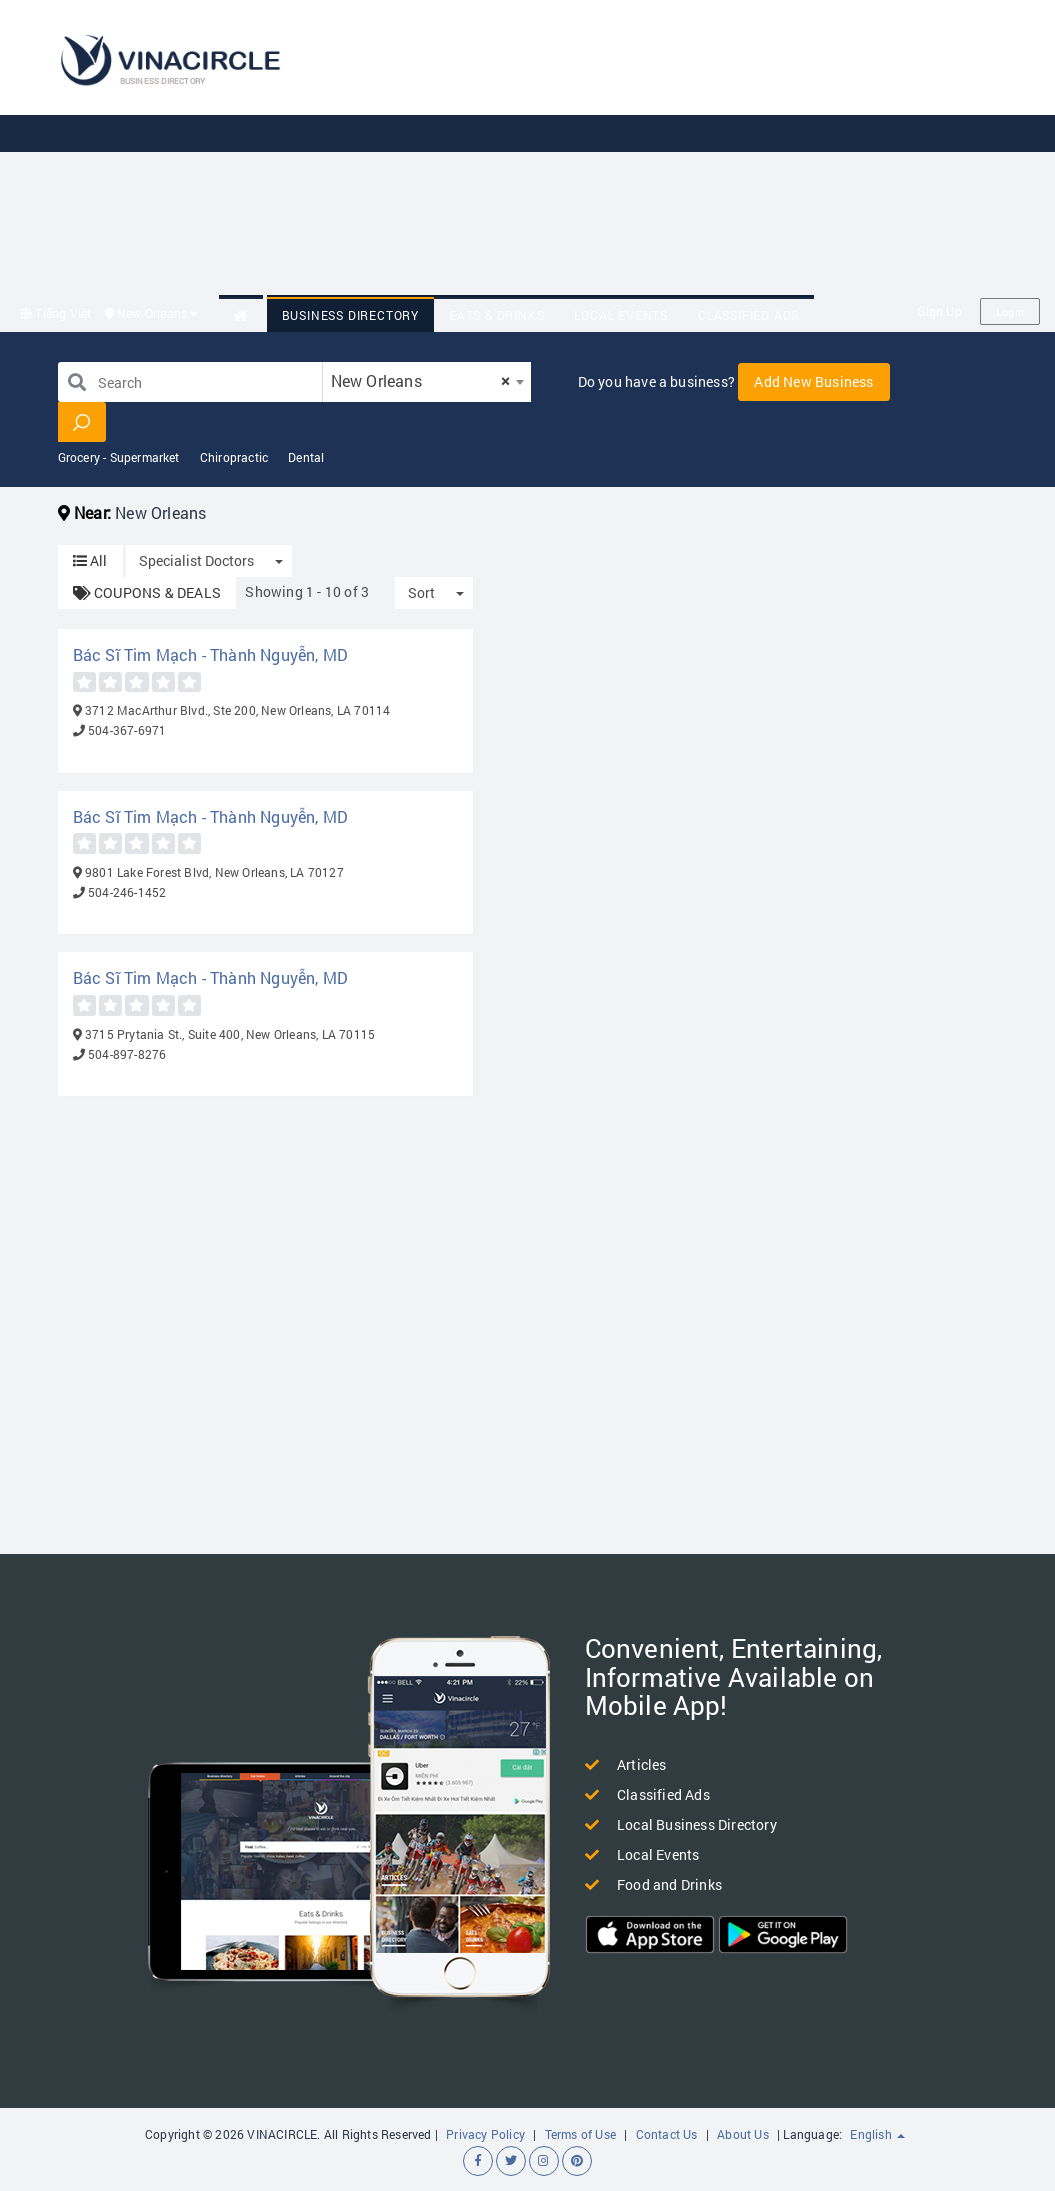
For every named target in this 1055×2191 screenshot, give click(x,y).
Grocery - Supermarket (119, 457)
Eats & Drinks (496, 315)
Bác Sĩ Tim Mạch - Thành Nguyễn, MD (211, 654)
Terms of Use (580, 2134)
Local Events (621, 315)
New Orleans (152, 313)
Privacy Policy (485, 2134)
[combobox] (427, 382)
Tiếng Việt (55, 313)
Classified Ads (748, 315)
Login (1010, 311)
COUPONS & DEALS (147, 592)
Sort (421, 592)
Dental (306, 457)
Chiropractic (234, 457)
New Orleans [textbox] (421, 380)
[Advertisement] (691, 150)
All (90, 560)
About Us (743, 2134)
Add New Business (813, 381)
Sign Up (939, 311)
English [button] (877, 2134)
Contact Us (667, 2134)
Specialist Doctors (196, 560)
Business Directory (350, 315)
